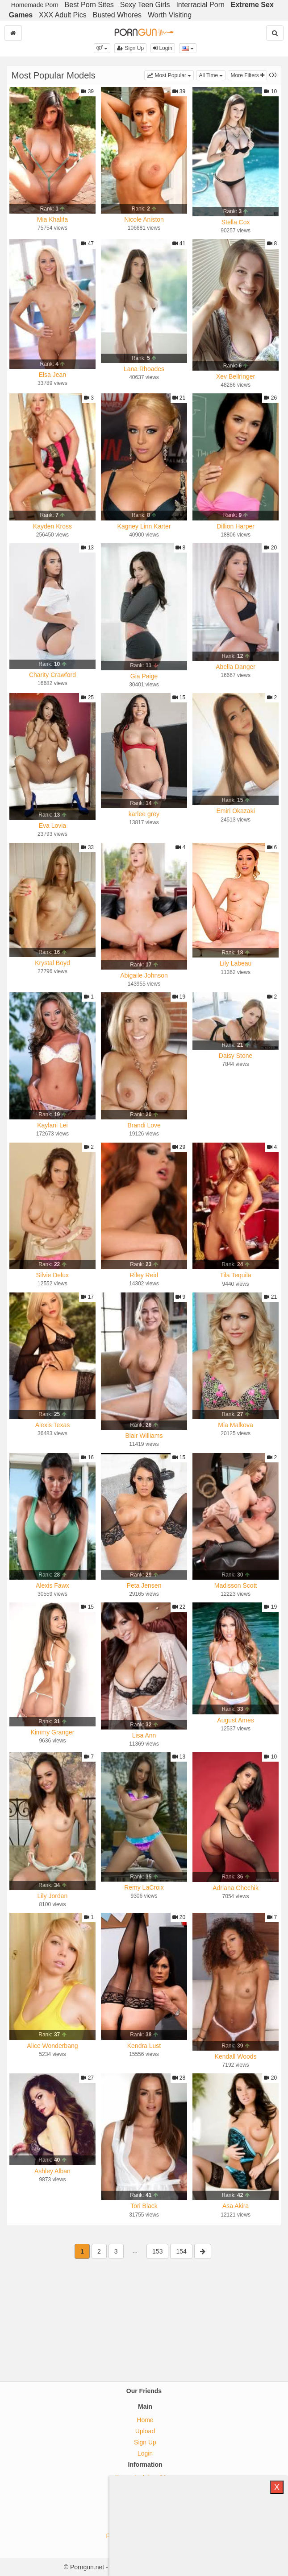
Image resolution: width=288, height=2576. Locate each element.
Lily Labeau (236, 963)
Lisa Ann (144, 1735)
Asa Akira (235, 2205)
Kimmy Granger (52, 1732)
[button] (102, 48)
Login (162, 48)
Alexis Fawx (52, 1585)
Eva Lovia (52, 825)
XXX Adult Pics (63, 15)
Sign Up (130, 48)
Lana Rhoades (144, 368)
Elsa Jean (52, 374)
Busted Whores (117, 15)
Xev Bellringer (235, 376)
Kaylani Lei (52, 1125)
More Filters (247, 75)
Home (145, 2419)
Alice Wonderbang (52, 2045)
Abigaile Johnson (144, 975)
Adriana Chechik (236, 1887)
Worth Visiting (170, 15)
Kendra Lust (144, 2045)
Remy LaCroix (144, 1887)
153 (157, 2251)
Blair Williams (144, 1435)
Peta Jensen (144, 1585)
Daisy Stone (235, 1055)
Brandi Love (144, 1125)
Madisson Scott (235, 1585)
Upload (145, 2431)
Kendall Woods (236, 2056)
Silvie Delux (52, 1275)
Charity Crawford (52, 674)
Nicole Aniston (144, 219)
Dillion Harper (236, 526)
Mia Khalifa (52, 219)
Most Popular (170, 74)
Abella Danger (235, 666)
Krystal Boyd (52, 962)
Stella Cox (235, 222)
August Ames (235, 1720)
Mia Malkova (235, 1424)
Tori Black (144, 2205)
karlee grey (144, 813)
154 (181, 2251)
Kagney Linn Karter (144, 526)
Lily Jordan (53, 1895)
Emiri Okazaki (235, 810)
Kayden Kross (52, 526)
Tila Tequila (235, 1275)
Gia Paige (144, 676)
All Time (212, 74)
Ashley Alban (52, 2171)
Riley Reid (144, 1275)
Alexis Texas (52, 1424)
